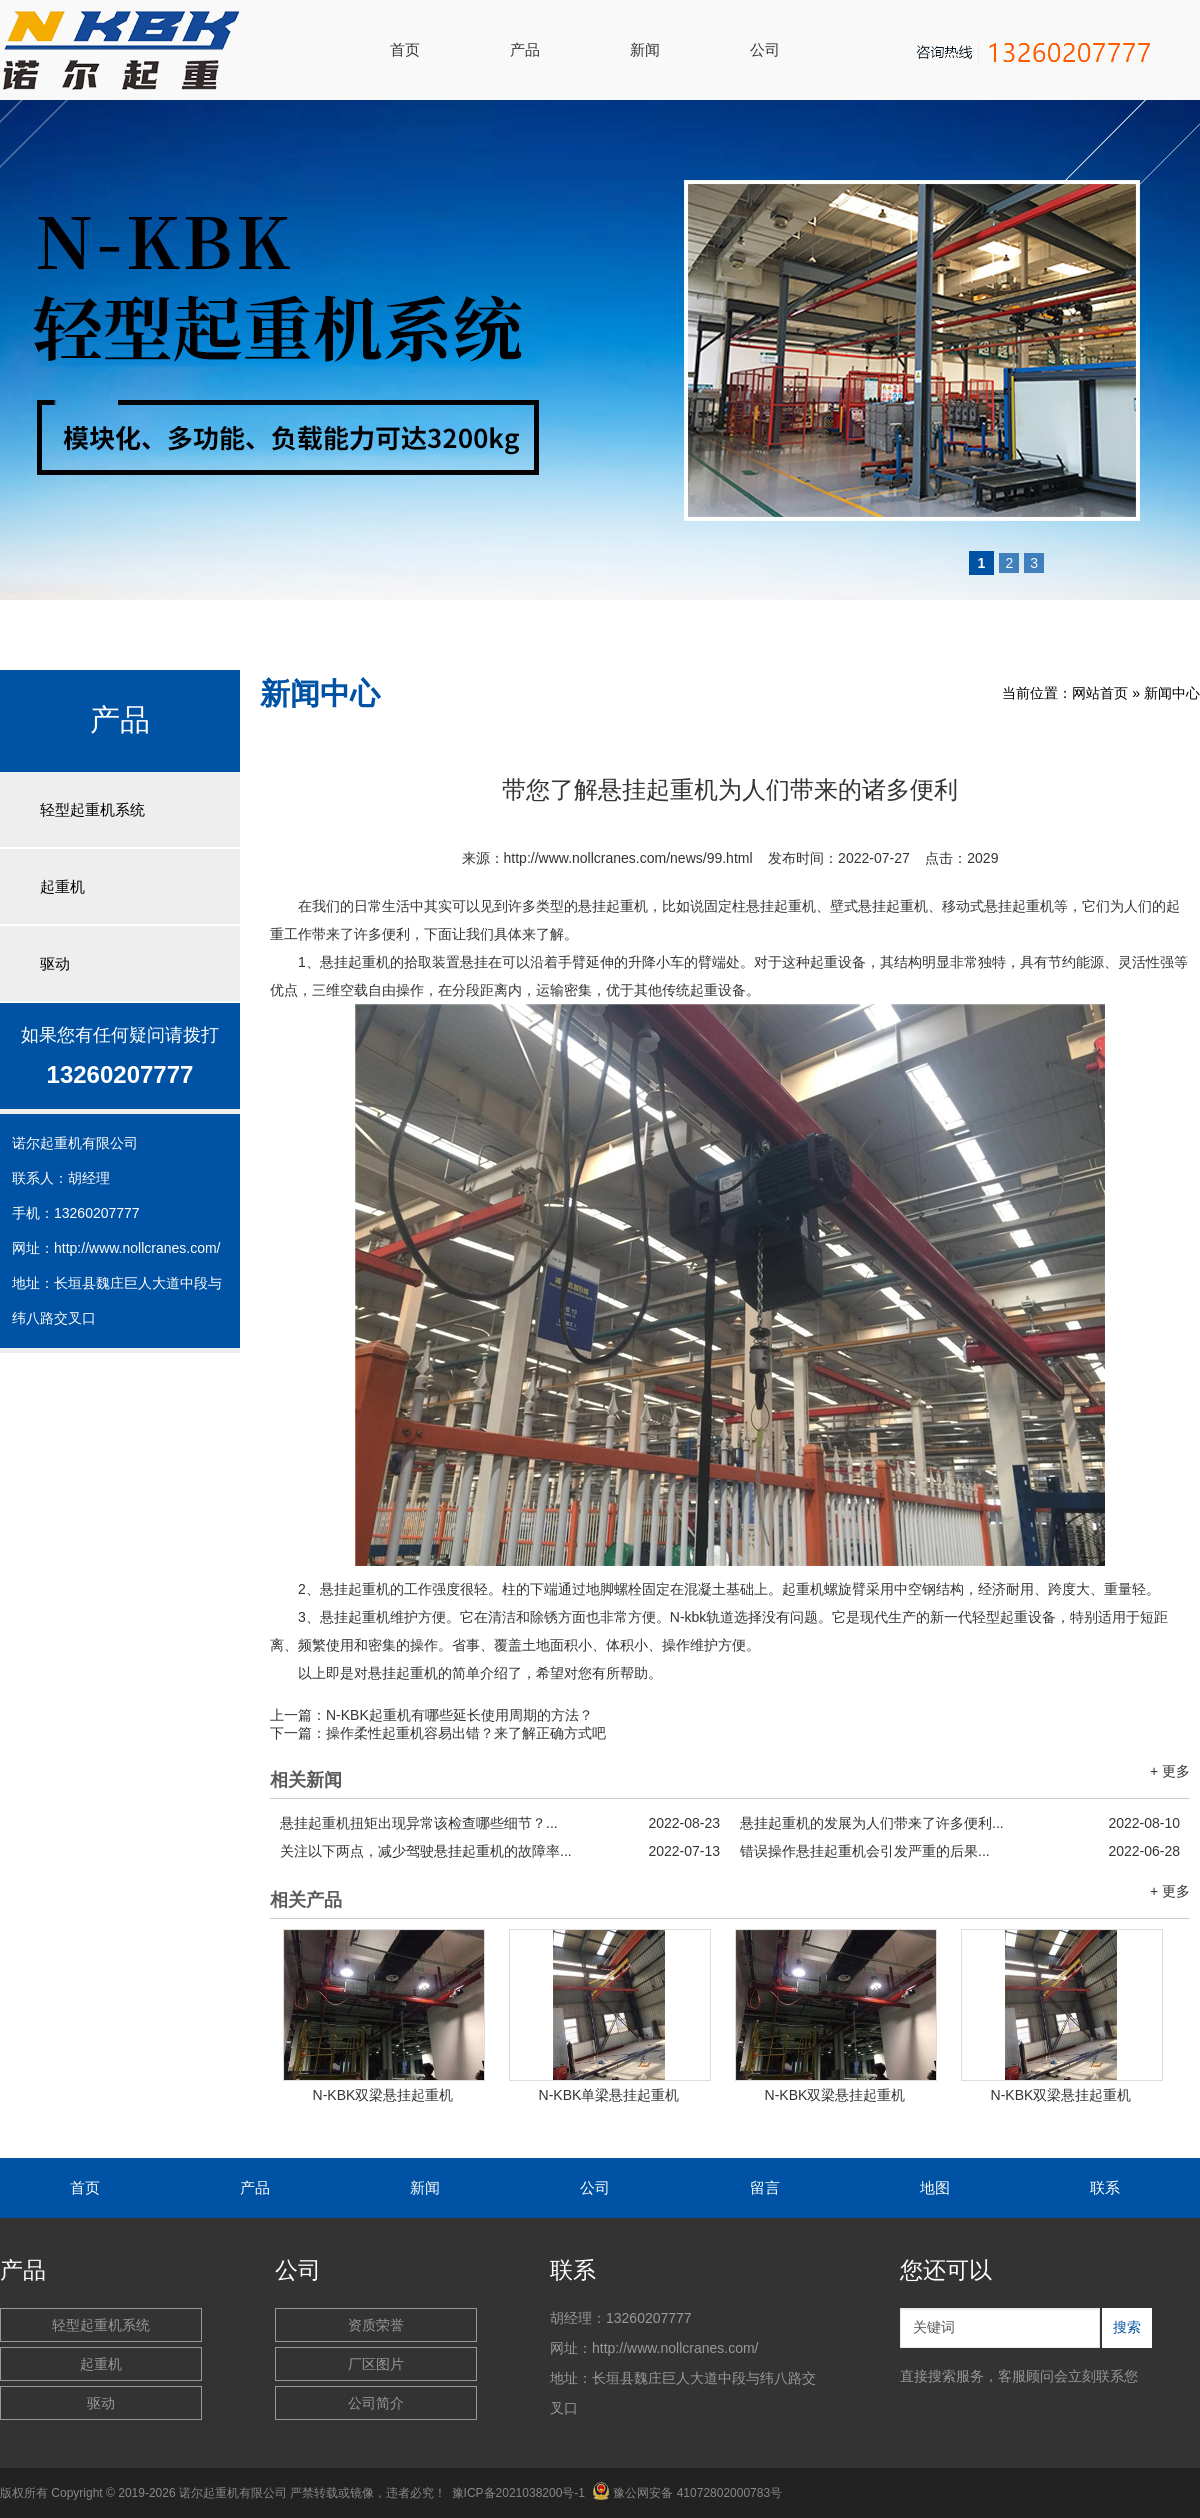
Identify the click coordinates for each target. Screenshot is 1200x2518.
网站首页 (1100, 693)
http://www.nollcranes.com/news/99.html (628, 858)
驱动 (55, 963)
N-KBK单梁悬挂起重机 (609, 2095)
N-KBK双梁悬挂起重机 (383, 2095)
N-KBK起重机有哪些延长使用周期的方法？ (459, 1715)
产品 (525, 49)
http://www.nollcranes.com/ (137, 1248)
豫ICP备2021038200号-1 (518, 2493)
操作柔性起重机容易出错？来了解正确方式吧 (466, 1733)
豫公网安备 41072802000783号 (687, 2493)
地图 (935, 2187)
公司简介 (376, 2403)
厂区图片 (376, 2364)
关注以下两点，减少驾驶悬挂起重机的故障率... (500, 1851)
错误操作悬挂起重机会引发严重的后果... (960, 1851)
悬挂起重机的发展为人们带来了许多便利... (960, 1823)
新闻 (645, 49)
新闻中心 (1172, 693)
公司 (765, 49)
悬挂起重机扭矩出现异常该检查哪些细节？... (500, 1823)
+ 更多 (1170, 1771)
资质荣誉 (376, 2325)
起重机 (62, 886)
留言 (765, 2187)
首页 (405, 49)
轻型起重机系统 (92, 809)
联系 (1105, 2187)
